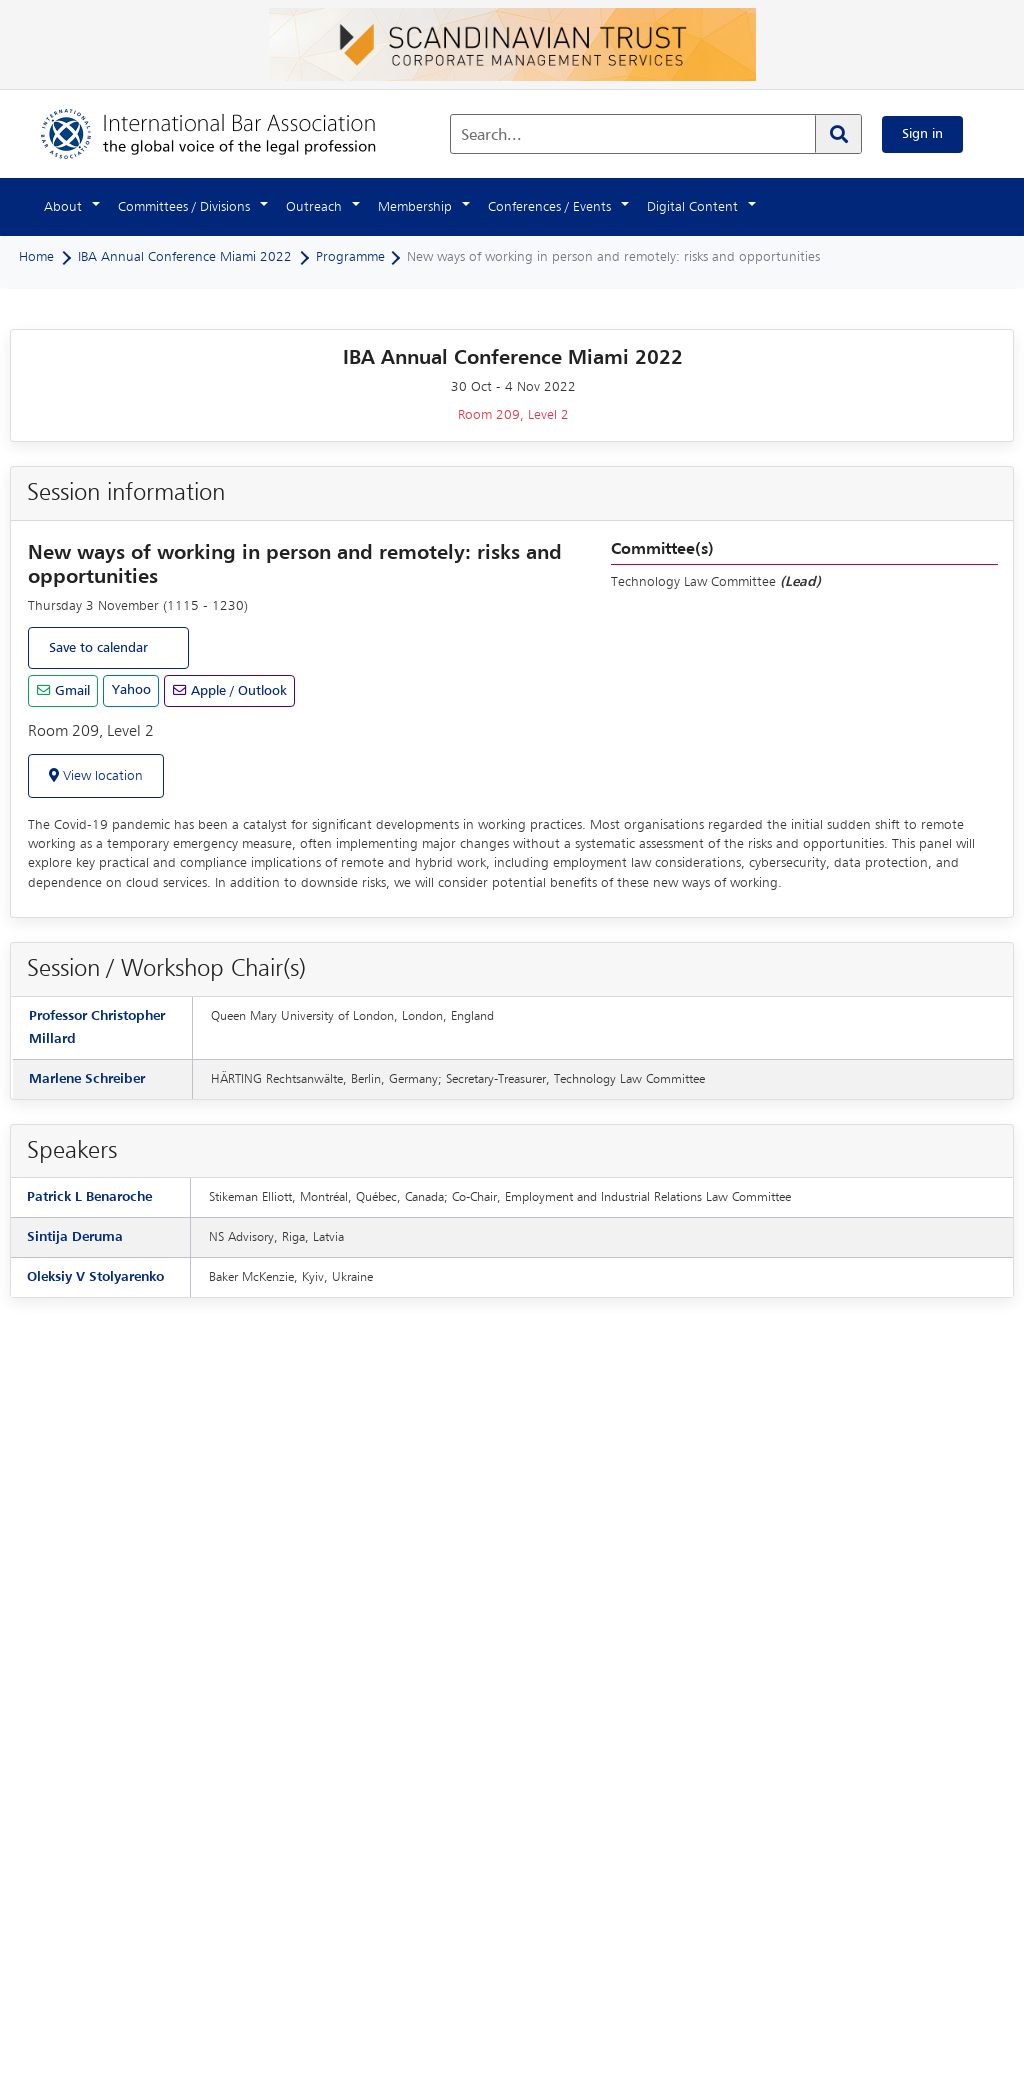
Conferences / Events (549, 207)
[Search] (838, 134)
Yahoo (131, 690)
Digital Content (692, 207)
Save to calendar (98, 648)
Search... (491, 136)
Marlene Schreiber (87, 1079)
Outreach (314, 207)
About (63, 207)
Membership (415, 207)
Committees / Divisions (184, 207)
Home (36, 257)
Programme (350, 257)
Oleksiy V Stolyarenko (95, 1277)
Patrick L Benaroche (89, 1197)
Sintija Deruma (75, 1237)
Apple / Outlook (237, 691)
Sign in (922, 134)
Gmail (70, 691)
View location (101, 776)
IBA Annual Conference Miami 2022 (185, 257)
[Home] (228, 134)
